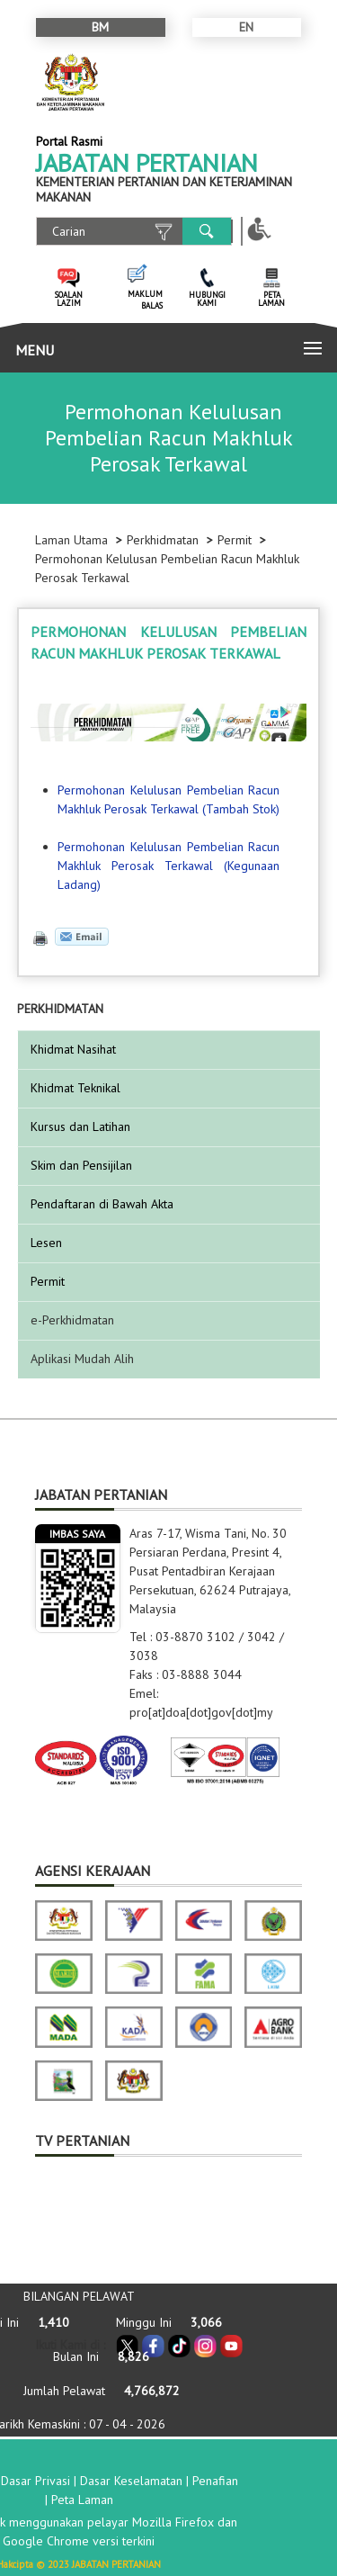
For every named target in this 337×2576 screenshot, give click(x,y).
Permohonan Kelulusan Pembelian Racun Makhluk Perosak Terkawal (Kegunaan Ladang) (168, 866)
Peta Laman (82, 2499)
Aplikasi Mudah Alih (82, 1359)
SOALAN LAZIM (69, 299)
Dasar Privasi (35, 2481)
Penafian (215, 2481)
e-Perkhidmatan (72, 1320)
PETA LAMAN (271, 299)
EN (246, 27)
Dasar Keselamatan (131, 2481)
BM (100, 27)
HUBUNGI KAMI (207, 299)
